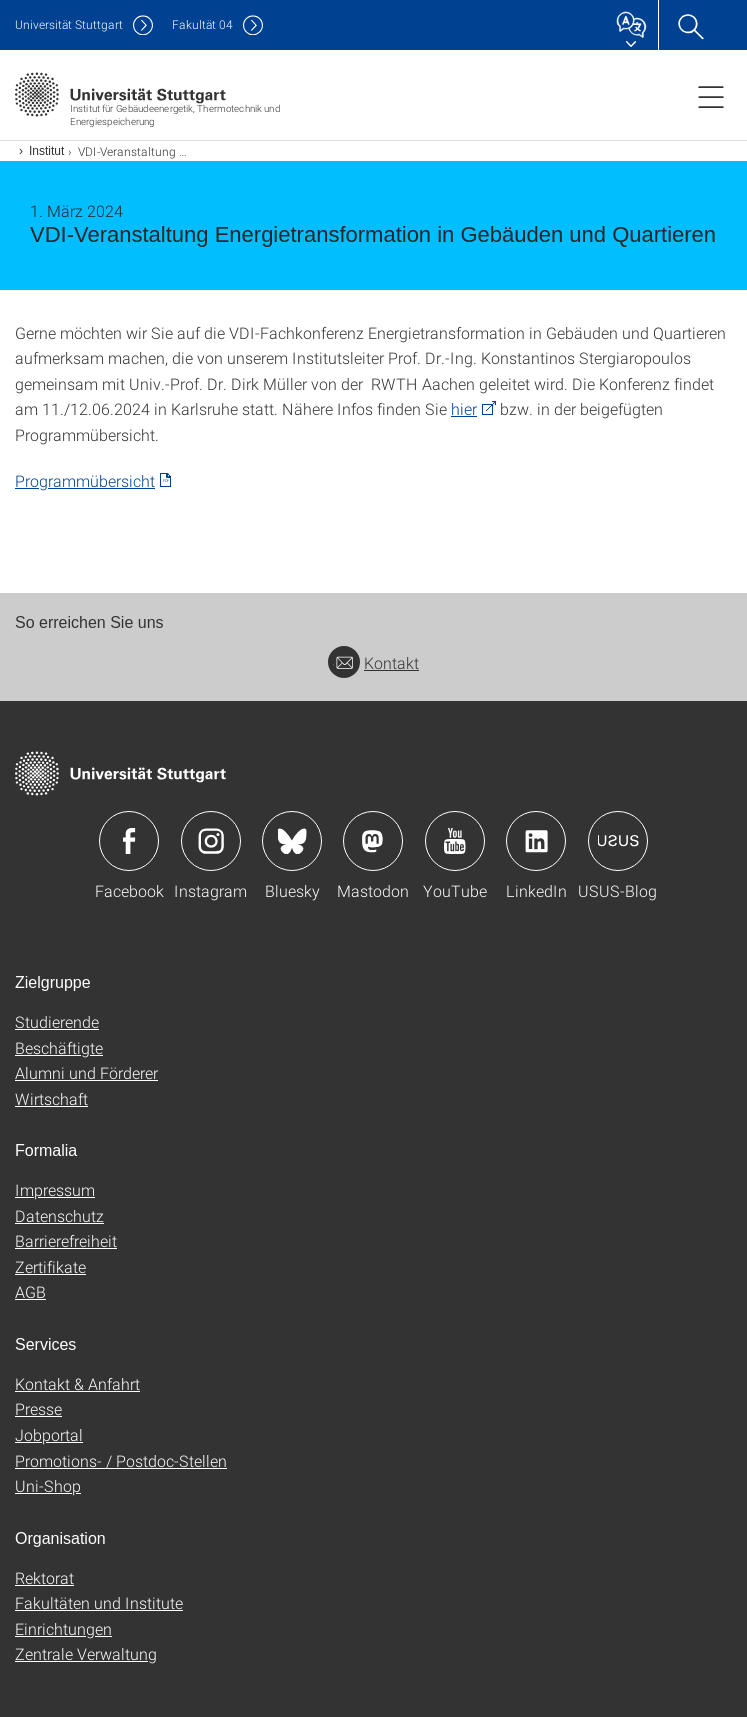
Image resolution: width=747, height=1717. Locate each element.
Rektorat (44, 1577)
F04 (202, 24)
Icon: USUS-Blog (618, 841)
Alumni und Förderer (86, 1072)
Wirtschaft (51, 1098)
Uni (69, 24)
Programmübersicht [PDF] (85, 480)
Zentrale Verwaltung (86, 1653)
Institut (46, 151)
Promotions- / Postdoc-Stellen (121, 1460)
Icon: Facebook (129, 841)
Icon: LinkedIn (536, 841)
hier (464, 408)
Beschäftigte (59, 1047)
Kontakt (373, 662)
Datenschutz (59, 1215)
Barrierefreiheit (66, 1240)
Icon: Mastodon (373, 841)
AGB (30, 1291)
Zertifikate (50, 1266)
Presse (38, 1408)
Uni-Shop (48, 1485)
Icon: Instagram (211, 841)
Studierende (57, 1021)
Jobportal (49, 1434)
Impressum (55, 1189)
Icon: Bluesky (292, 841)
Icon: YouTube (455, 841)
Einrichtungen (63, 1628)
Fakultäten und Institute (99, 1602)
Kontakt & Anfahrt (77, 1383)
